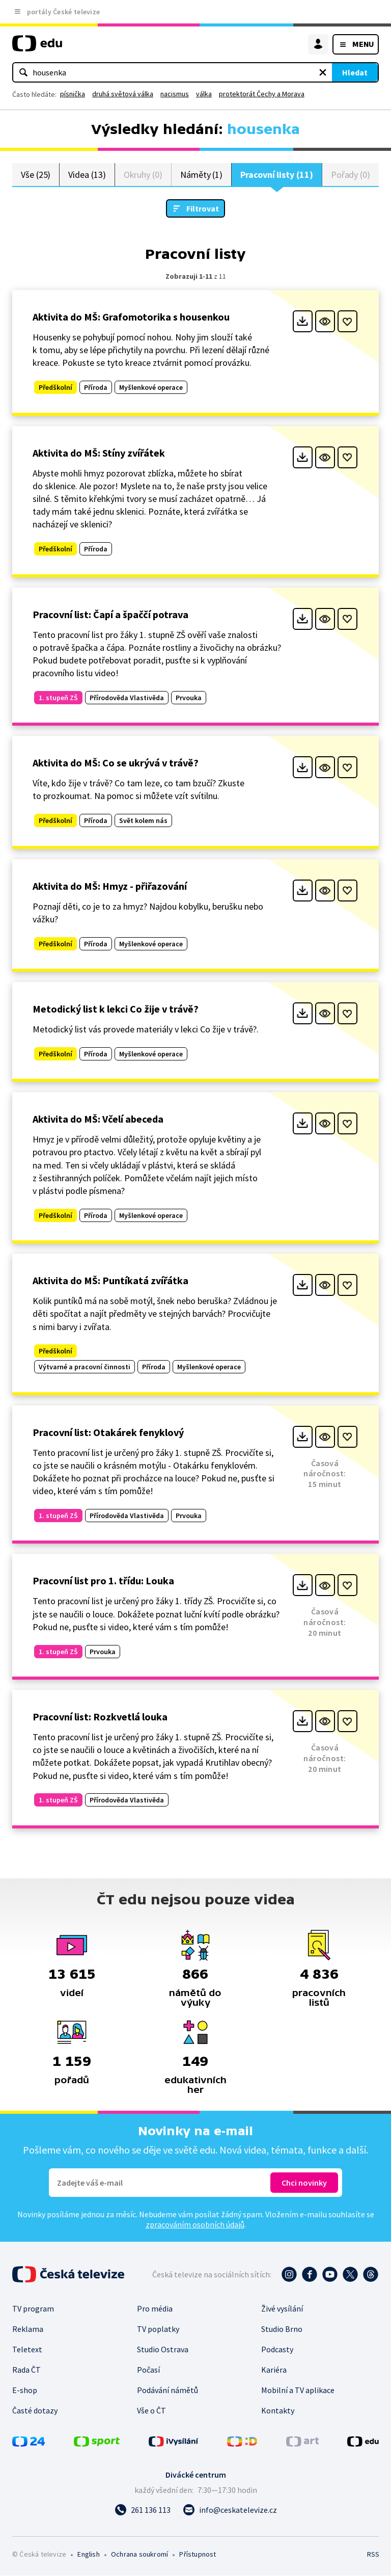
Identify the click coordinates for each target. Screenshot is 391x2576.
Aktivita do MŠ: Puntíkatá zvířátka (110, 1280)
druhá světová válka (122, 93)
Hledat (355, 72)
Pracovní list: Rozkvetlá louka (100, 1717)
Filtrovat (202, 209)
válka (204, 93)
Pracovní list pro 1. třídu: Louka (103, 1581)
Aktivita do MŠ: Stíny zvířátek (99, 453)
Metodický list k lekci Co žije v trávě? (116, 1009)
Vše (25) (35, 174)
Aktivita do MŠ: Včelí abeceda (98, 1119)
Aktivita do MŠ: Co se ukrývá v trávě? (116, 763)
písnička (72, 93)
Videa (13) (86, 174)
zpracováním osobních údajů (195, 2225)
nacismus (174, 93)
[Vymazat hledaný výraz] (323, 72)
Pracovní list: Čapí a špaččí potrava (110, 614)
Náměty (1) (201, 174)
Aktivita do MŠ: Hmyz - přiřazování (110, 886)
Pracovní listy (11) (276, 174)
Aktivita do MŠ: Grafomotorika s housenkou (131, 317)
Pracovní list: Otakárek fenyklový (108, 1432)
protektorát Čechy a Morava (261, 93)
